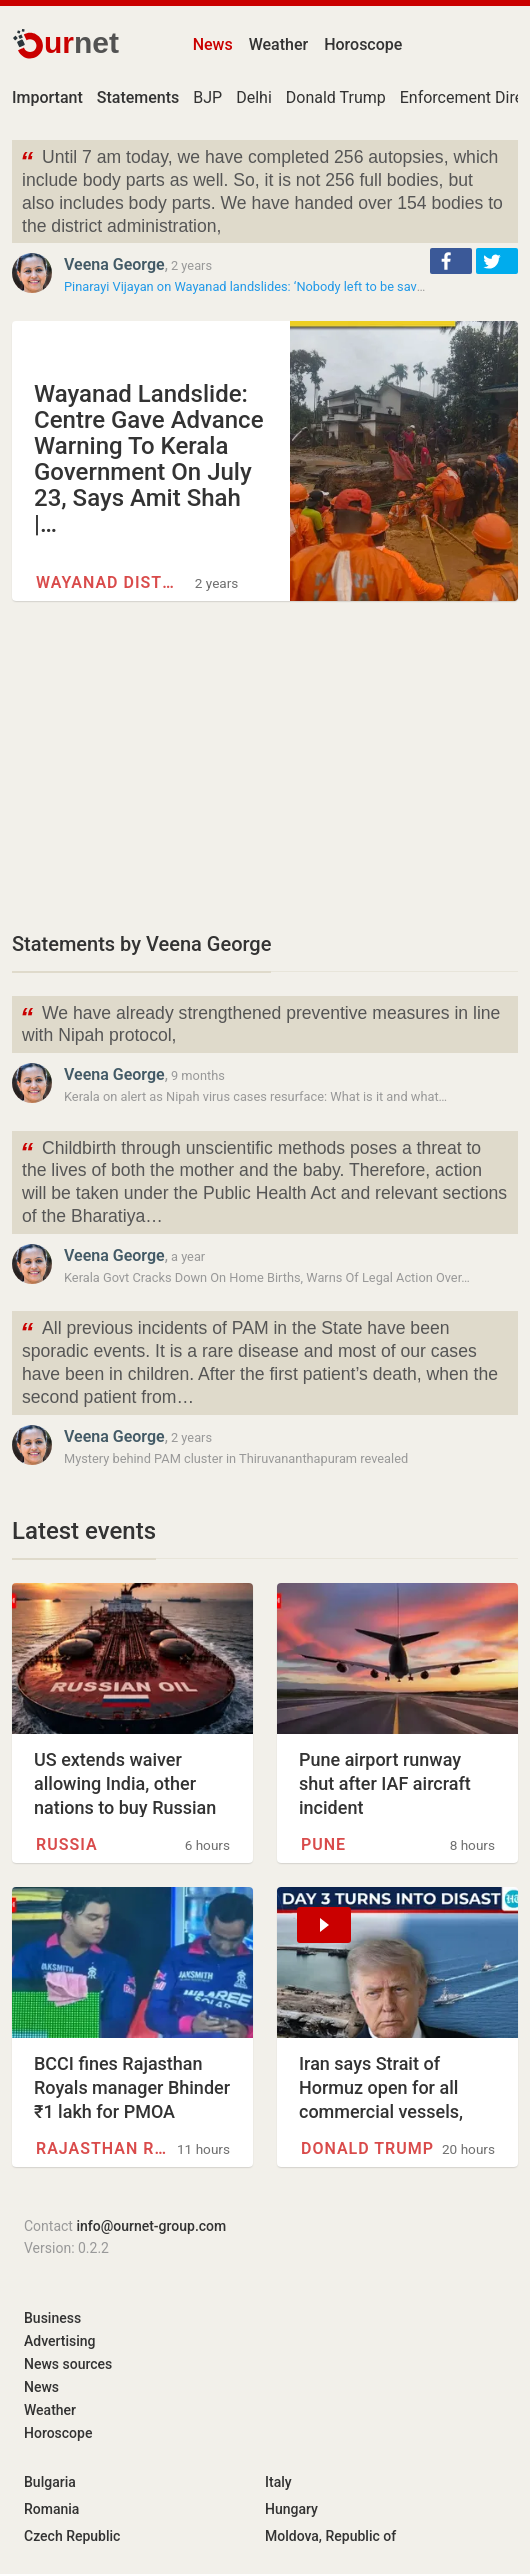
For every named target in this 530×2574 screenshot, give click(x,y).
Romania (51, 2509)
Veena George (114, 264)
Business (52, 2318)
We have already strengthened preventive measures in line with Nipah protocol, (260, 1023)
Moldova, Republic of (330, 2536)
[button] (451, 261)
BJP (207, 97)
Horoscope (363, 44)
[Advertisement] (265, 765)
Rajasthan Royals (104, 2148)
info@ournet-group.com (151, 2226)
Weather (278, 44)
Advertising (60, 2341)
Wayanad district (107, 582)
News (213, 44)
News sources (68, 2364)
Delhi (254, 97)
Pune (323, 1844)
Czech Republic (72, 2536)
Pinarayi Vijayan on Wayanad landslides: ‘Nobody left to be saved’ (248, 286)
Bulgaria (50, 2482)
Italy (278, 2482)
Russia (67, 1844)
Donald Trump (336, 97)
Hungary (291, 2509)
